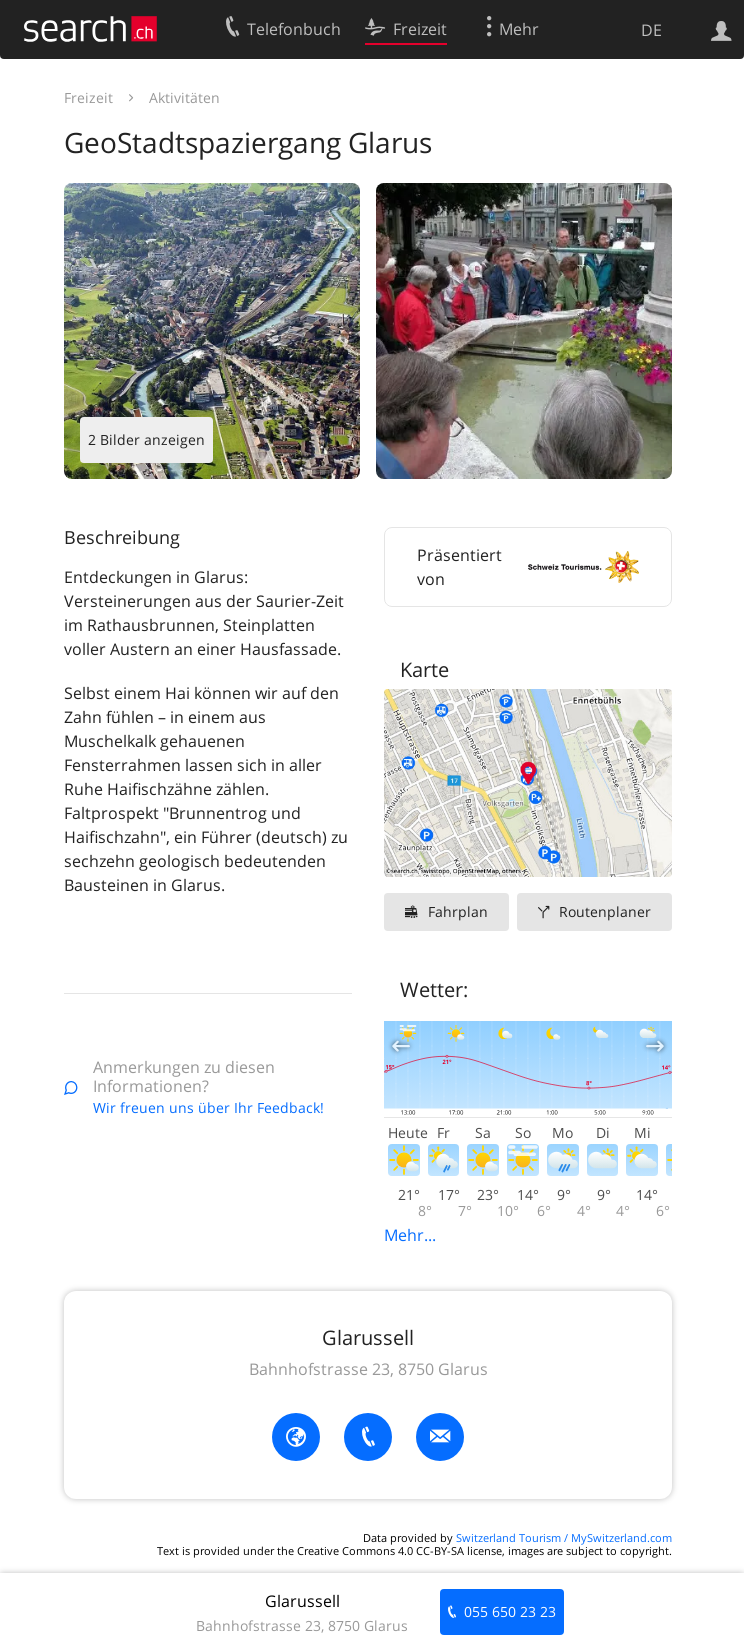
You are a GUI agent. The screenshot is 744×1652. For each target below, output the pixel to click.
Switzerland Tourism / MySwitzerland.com (564, 1537)
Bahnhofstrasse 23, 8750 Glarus (368, 1369)
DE (651, 30)
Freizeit (88, 97)
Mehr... (410, 1235)
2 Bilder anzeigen (146, 439)
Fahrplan (458, 911)
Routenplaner (605, 911)
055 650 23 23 (510, 1611)
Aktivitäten (184, 97)
